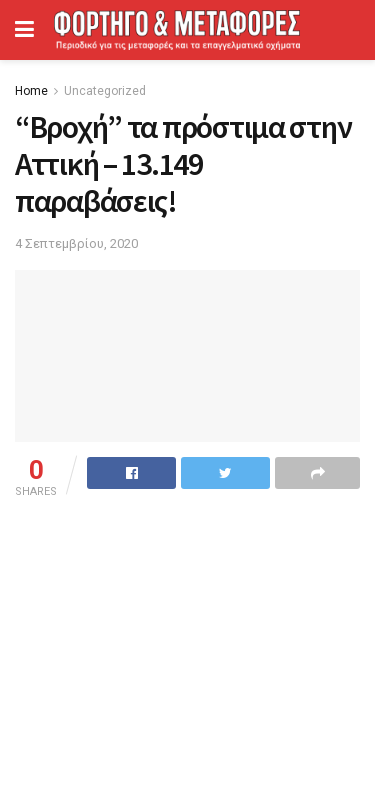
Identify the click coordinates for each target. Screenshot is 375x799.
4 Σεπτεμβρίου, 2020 (76, 243)
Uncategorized (105, 91)
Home (31, 91)
